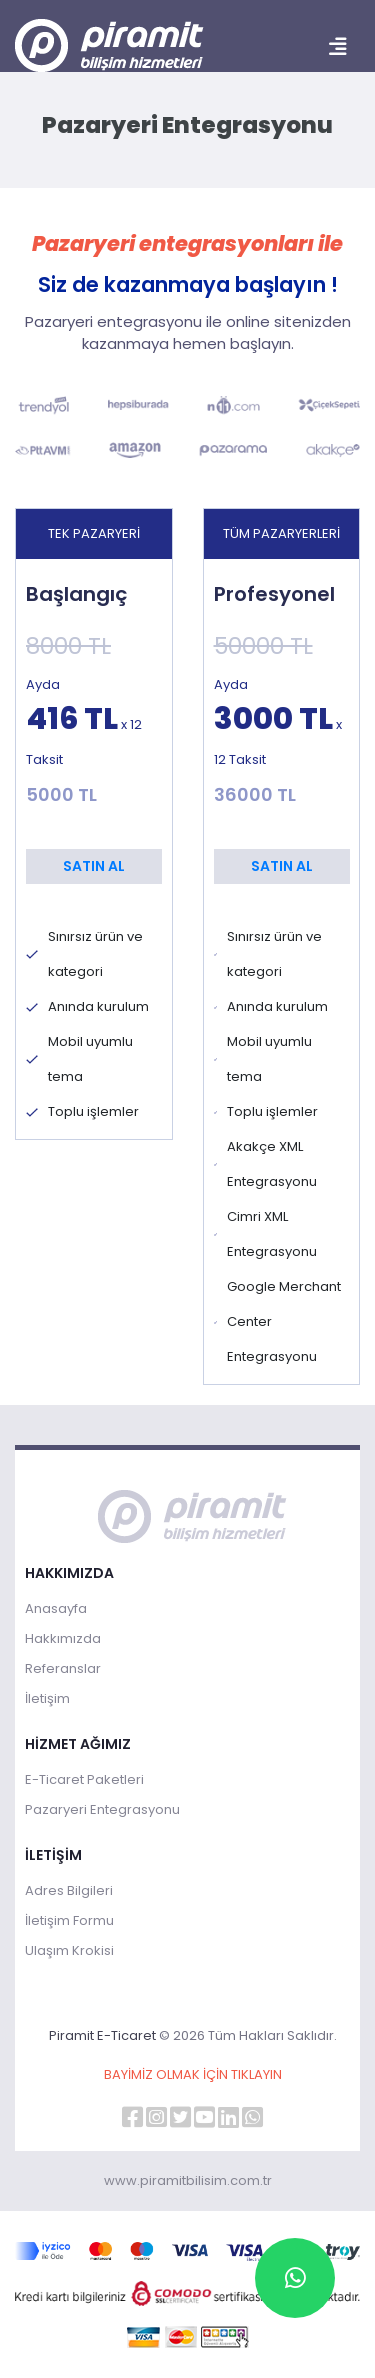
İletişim (47, 1698)
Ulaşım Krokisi (69, 1950)
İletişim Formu (69, 1920)
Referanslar (63, 1668)
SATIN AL (94, 866)
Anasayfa (56, 1608)
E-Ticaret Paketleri (84, 1779)
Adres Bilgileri (69, 1890)
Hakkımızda (63, 1638)
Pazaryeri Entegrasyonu (102, 1809)
